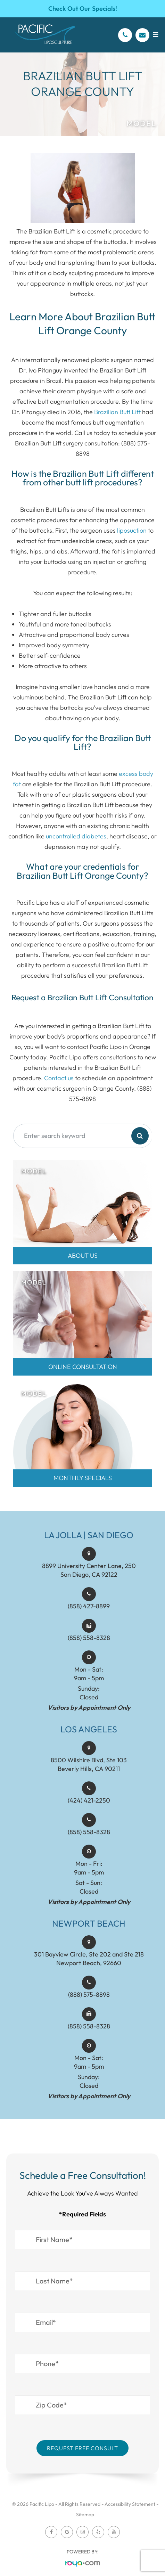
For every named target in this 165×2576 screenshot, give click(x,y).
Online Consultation (82, 1367)
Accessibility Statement (130, 2504)
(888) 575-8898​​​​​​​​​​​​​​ (89, 2020)
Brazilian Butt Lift (117, 412)
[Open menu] (155, 35)
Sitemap (85, 2514)
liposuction (132, 530)
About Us (83, 1256)
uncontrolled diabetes (76, 836)
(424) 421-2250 (89, 1825)
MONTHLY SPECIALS (82, 1478)
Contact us (59, 1078)
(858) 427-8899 (89, 1631)
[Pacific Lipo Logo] (45, 35)
